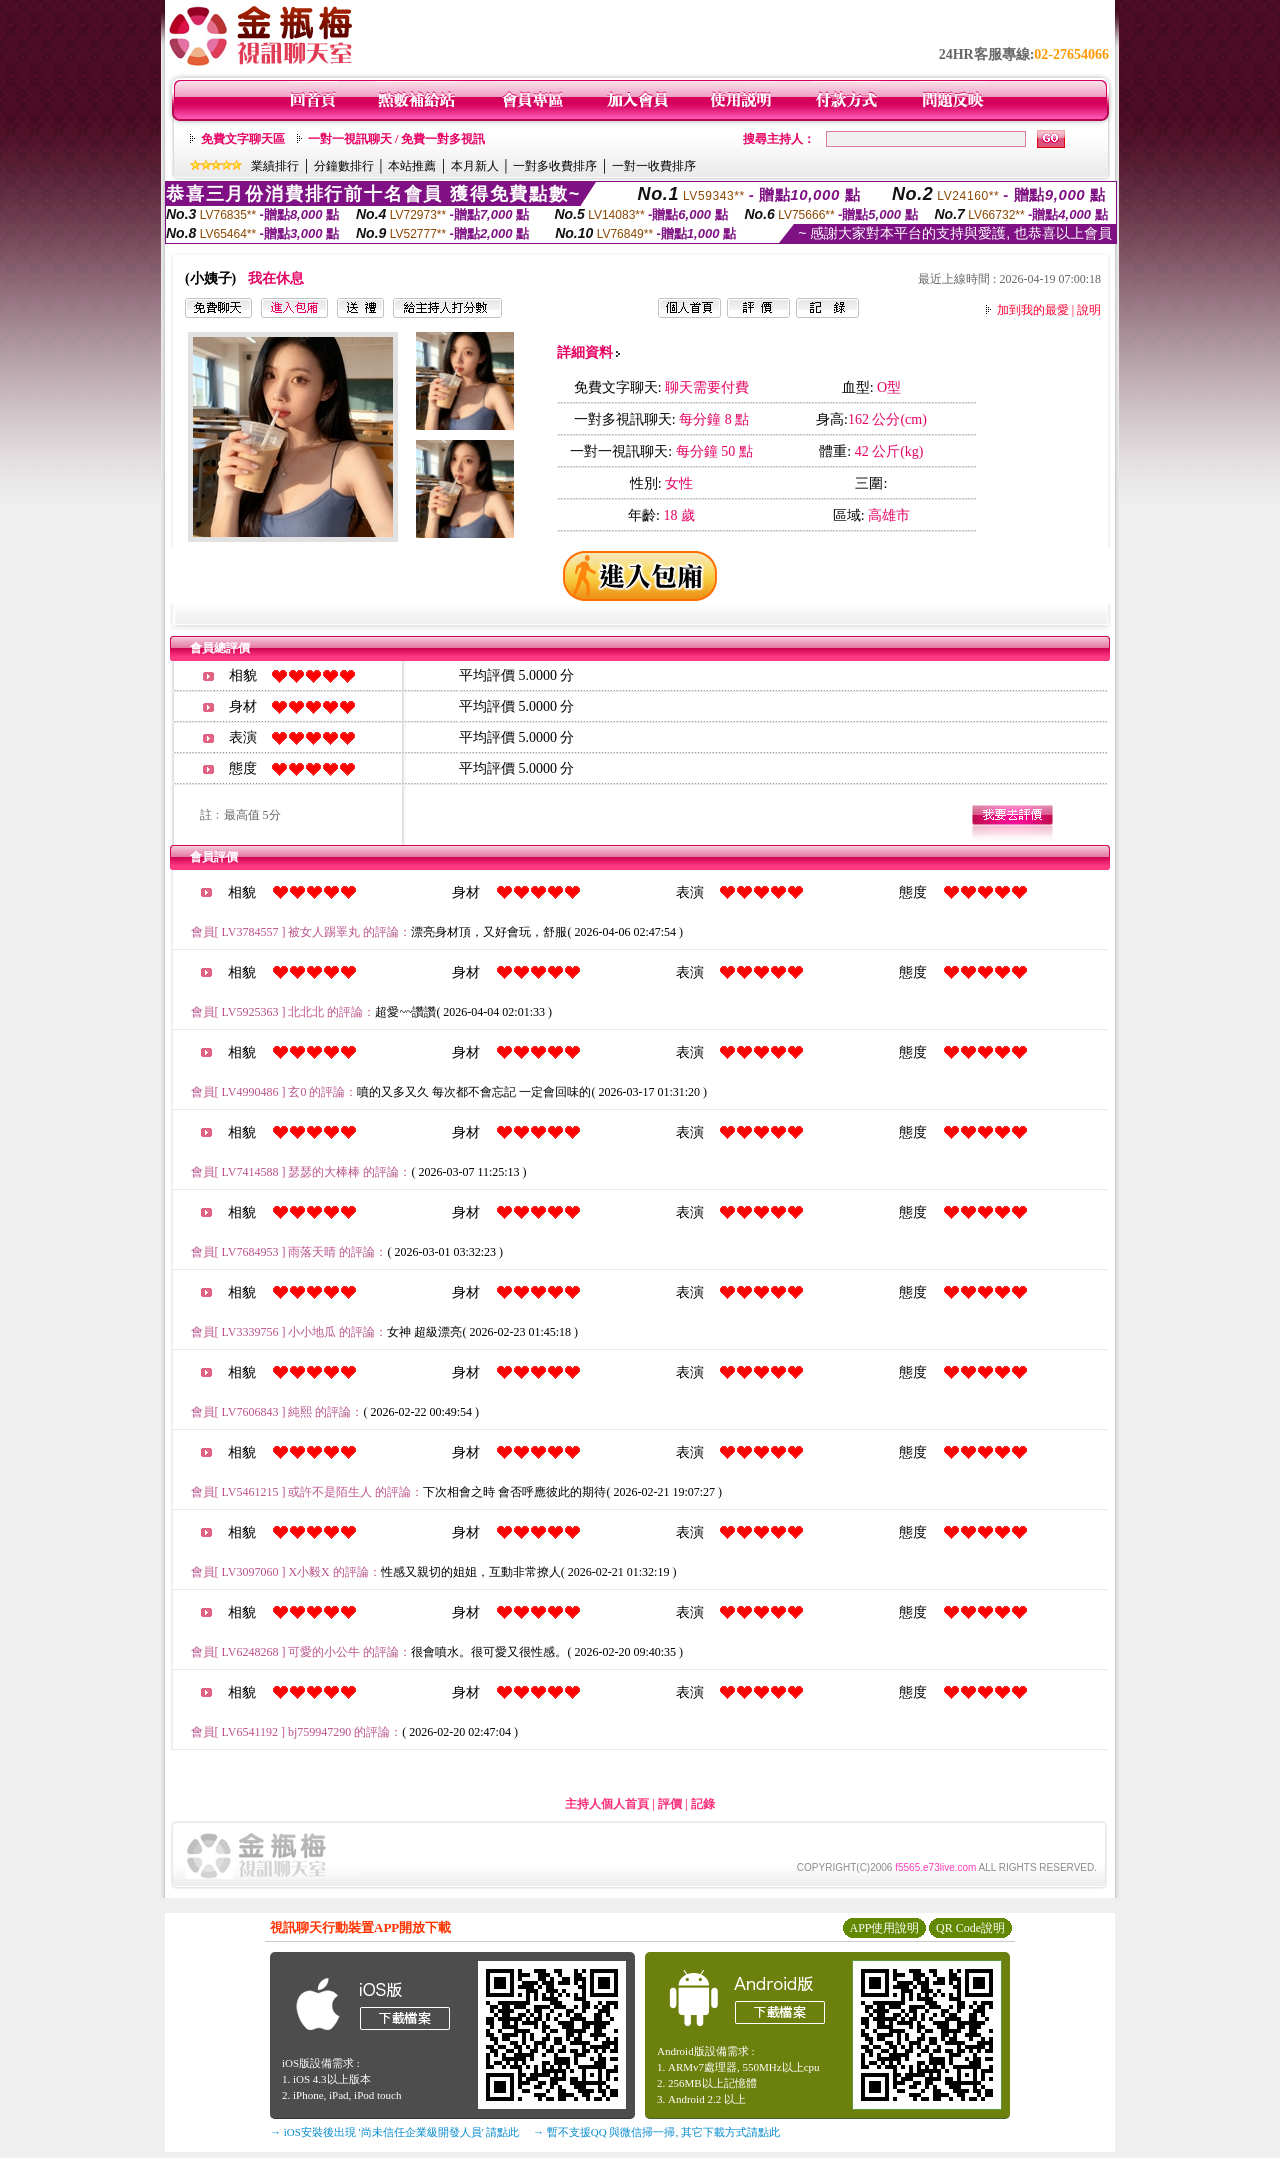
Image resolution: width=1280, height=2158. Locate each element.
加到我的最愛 (1033, 310)
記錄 (703, 1804)
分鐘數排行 (344, 166)
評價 (670, 1804)
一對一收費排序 (654, 166)
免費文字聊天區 (243, 139)
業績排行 (275, 166)
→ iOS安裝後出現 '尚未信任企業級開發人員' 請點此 (394, 2132)
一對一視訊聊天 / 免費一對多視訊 (396, 139)
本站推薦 (412, 166)
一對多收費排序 (555, 166)
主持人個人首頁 (607, 1804)
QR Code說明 (970, 1928)
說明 (1089, 310)
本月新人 (475, 166)
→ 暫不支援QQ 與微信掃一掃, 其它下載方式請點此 (656, 2132)
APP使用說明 (884, 1928)
